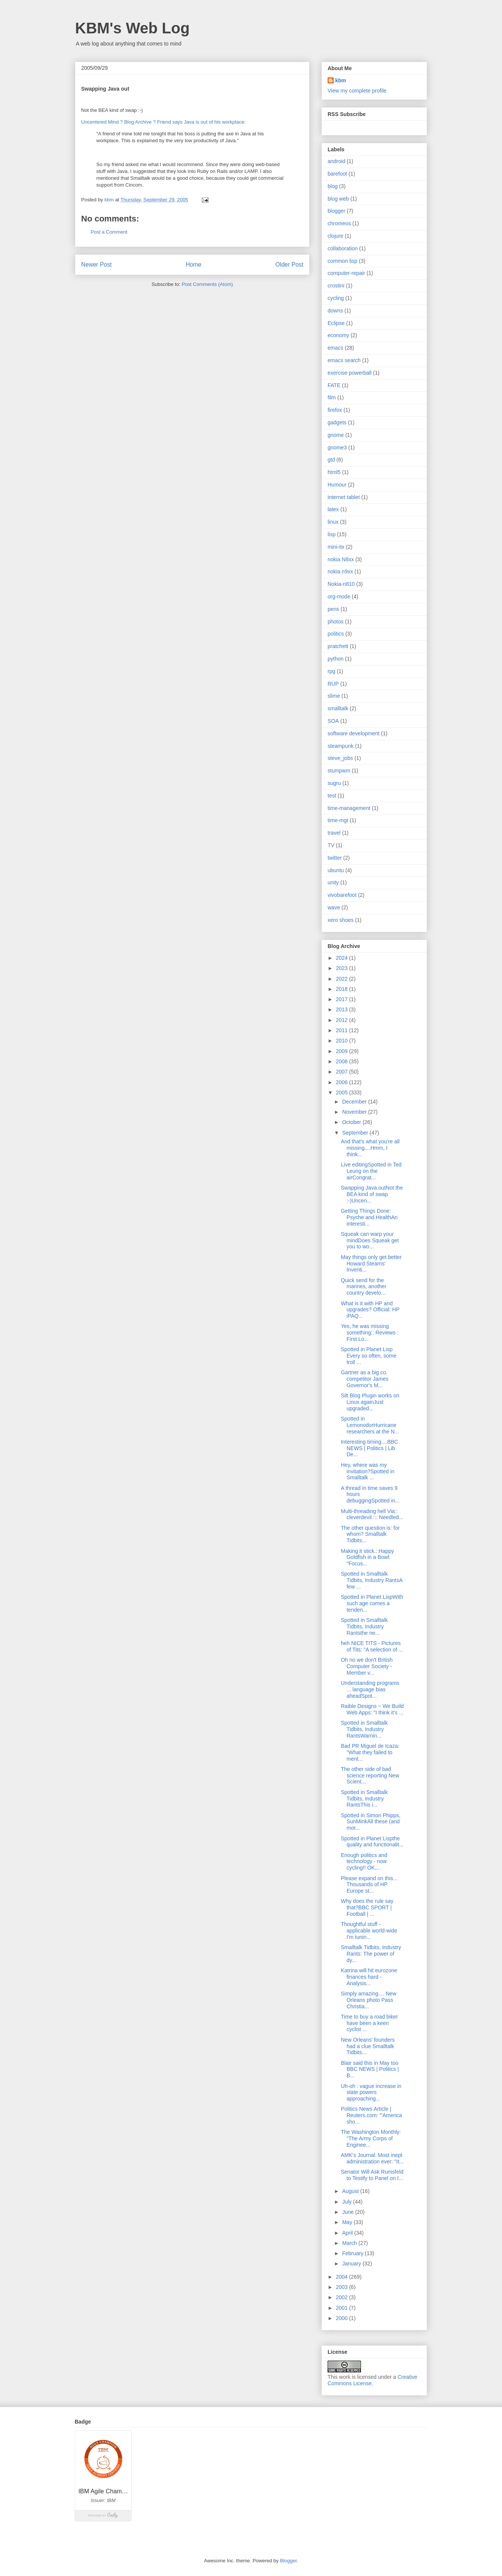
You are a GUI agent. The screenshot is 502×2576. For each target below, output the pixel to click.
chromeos (339, 223)
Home (194, 264)
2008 (342, 1061)
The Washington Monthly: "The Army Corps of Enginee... (371, 2138)
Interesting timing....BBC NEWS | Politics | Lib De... (369, 1448)
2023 (342, 968)
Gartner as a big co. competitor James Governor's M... (364, 1378)
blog (332, 186)
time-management (349, 808)
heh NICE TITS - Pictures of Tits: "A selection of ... (372, 1646)
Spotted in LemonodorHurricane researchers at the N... (370, 1425)
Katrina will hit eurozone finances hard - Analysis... (369, 1976)
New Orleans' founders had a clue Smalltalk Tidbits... (368, 2046)
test (332, 796)
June (348, 2212)
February (353, 2253)
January (352, 2263)
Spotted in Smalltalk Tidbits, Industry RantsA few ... (371, 1580)
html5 (334, 472)
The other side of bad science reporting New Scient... (370, 1775)
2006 (342, 1082)
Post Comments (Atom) (207, 284)
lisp (332, 534)
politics (336, 634)
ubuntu (336, 870)
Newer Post (96, 264)
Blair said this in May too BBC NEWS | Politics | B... (370, 2069)
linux (333, 522)
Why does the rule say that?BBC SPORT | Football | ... (367, 1907)
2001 (342, 2308)
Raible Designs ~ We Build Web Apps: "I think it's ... (372, 1709)
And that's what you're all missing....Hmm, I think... (370, 1147)
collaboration (343, 248)
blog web (338, 199)
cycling (336, 298)
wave (334, 907)
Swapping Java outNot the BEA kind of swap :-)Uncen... (372, 1194)
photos (336, 621)
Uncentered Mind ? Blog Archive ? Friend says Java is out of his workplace (162, 122)
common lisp (343, 261)
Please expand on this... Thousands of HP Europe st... (369, 1884)
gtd (331, 460)
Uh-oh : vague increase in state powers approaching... (371, 2092)
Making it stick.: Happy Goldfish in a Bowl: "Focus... (367, 1557)
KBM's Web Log (132, 28)
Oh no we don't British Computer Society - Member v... (367, 1666)
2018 (342, 989)
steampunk (340, 746)
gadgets (337, 422)
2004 (342, 2277)
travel (334, 833)
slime (334, 696)
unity (333, 882)
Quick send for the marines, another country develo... (363, 1286)
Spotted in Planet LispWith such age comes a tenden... (372, 1603)
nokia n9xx (340, 571)
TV (331, 845)
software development (354, 733)
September (355, 1133)
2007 (342, 1072)
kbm (340, 80)
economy (338, 335)
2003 (342, 2287)
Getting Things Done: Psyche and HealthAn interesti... (369, 1217)
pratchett (338, 646)
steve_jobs (340, 758)
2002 (342, 2297)
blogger (336, 211)
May (347, 2222)
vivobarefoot (342, 895)
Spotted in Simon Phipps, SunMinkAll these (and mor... (370, 1821)
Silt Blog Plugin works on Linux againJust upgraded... (370, 1401)
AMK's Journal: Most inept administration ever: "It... (372, 2158)
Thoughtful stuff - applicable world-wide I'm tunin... (369, 1930)
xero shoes (340, 920)
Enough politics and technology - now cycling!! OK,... (364, 1861)
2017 (342, 999)
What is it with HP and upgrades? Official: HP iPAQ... (370, 1309)
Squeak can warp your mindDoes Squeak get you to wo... (370, 1240)
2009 (342, 1051)
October (352, 1122)
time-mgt (338, 820)
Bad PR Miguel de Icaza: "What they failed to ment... (370, 1752)
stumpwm (339, 771)
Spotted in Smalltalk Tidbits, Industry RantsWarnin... (364, 1729)
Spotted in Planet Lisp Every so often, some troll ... (369, 1355)
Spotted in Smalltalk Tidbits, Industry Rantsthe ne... (364, 1626)
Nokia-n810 (341, 584)
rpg (331, 671)
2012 (342, 1020)
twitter (335, 858)
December (355, 1102)
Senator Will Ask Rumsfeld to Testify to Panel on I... (372, 2175)
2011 (342, 1030)
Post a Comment (109, 232)
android (336, 161)
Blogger (288, 2560)
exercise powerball (350, 373)
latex (333, 509)
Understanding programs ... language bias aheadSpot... (370, 1689)
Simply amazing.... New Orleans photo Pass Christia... (368, 1999)
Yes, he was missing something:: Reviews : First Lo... (369, 1332)
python (336, 659)
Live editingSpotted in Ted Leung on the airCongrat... (371, 1171)
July (347, 2202)
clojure (335, 236)
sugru (334, 783)
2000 (342, 2318)
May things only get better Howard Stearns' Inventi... (371, 1263)
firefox (335, 410)
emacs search (344, 360)
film (332, 397)
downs (335, 311)
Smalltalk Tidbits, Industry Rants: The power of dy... (371, 1953)
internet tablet (344, 497)
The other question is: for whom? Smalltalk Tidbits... (370, 1534)
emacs (335, 348)
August (351, 2191)
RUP (333, 684)
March (350, 2243)
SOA (333, 721)
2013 (342, 1009)
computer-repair (346, 273)
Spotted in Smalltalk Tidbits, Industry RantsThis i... (364, 1798)
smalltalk (338, 708)
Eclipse (336, 323)
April (348, 2233)
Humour (337, 485)
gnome (336, 435)
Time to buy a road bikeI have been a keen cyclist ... (369, 2023)
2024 (342, 958)
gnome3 (337, 447)
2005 (342, 1092)
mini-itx (336, 547)
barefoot (337, 174)
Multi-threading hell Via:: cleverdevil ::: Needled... (372, 1514)
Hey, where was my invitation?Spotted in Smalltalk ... (367, 1471)
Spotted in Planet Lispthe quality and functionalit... (372, 1841)
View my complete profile (357, 91)
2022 (342, 979)
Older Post (289, 264)
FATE (334, 385)
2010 (342, 1041)
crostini (336, 286)
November (355, 1112)
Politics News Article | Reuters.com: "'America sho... (371, 2115)
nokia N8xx (341, 559)
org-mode (339, 596)
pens (333, 609)
